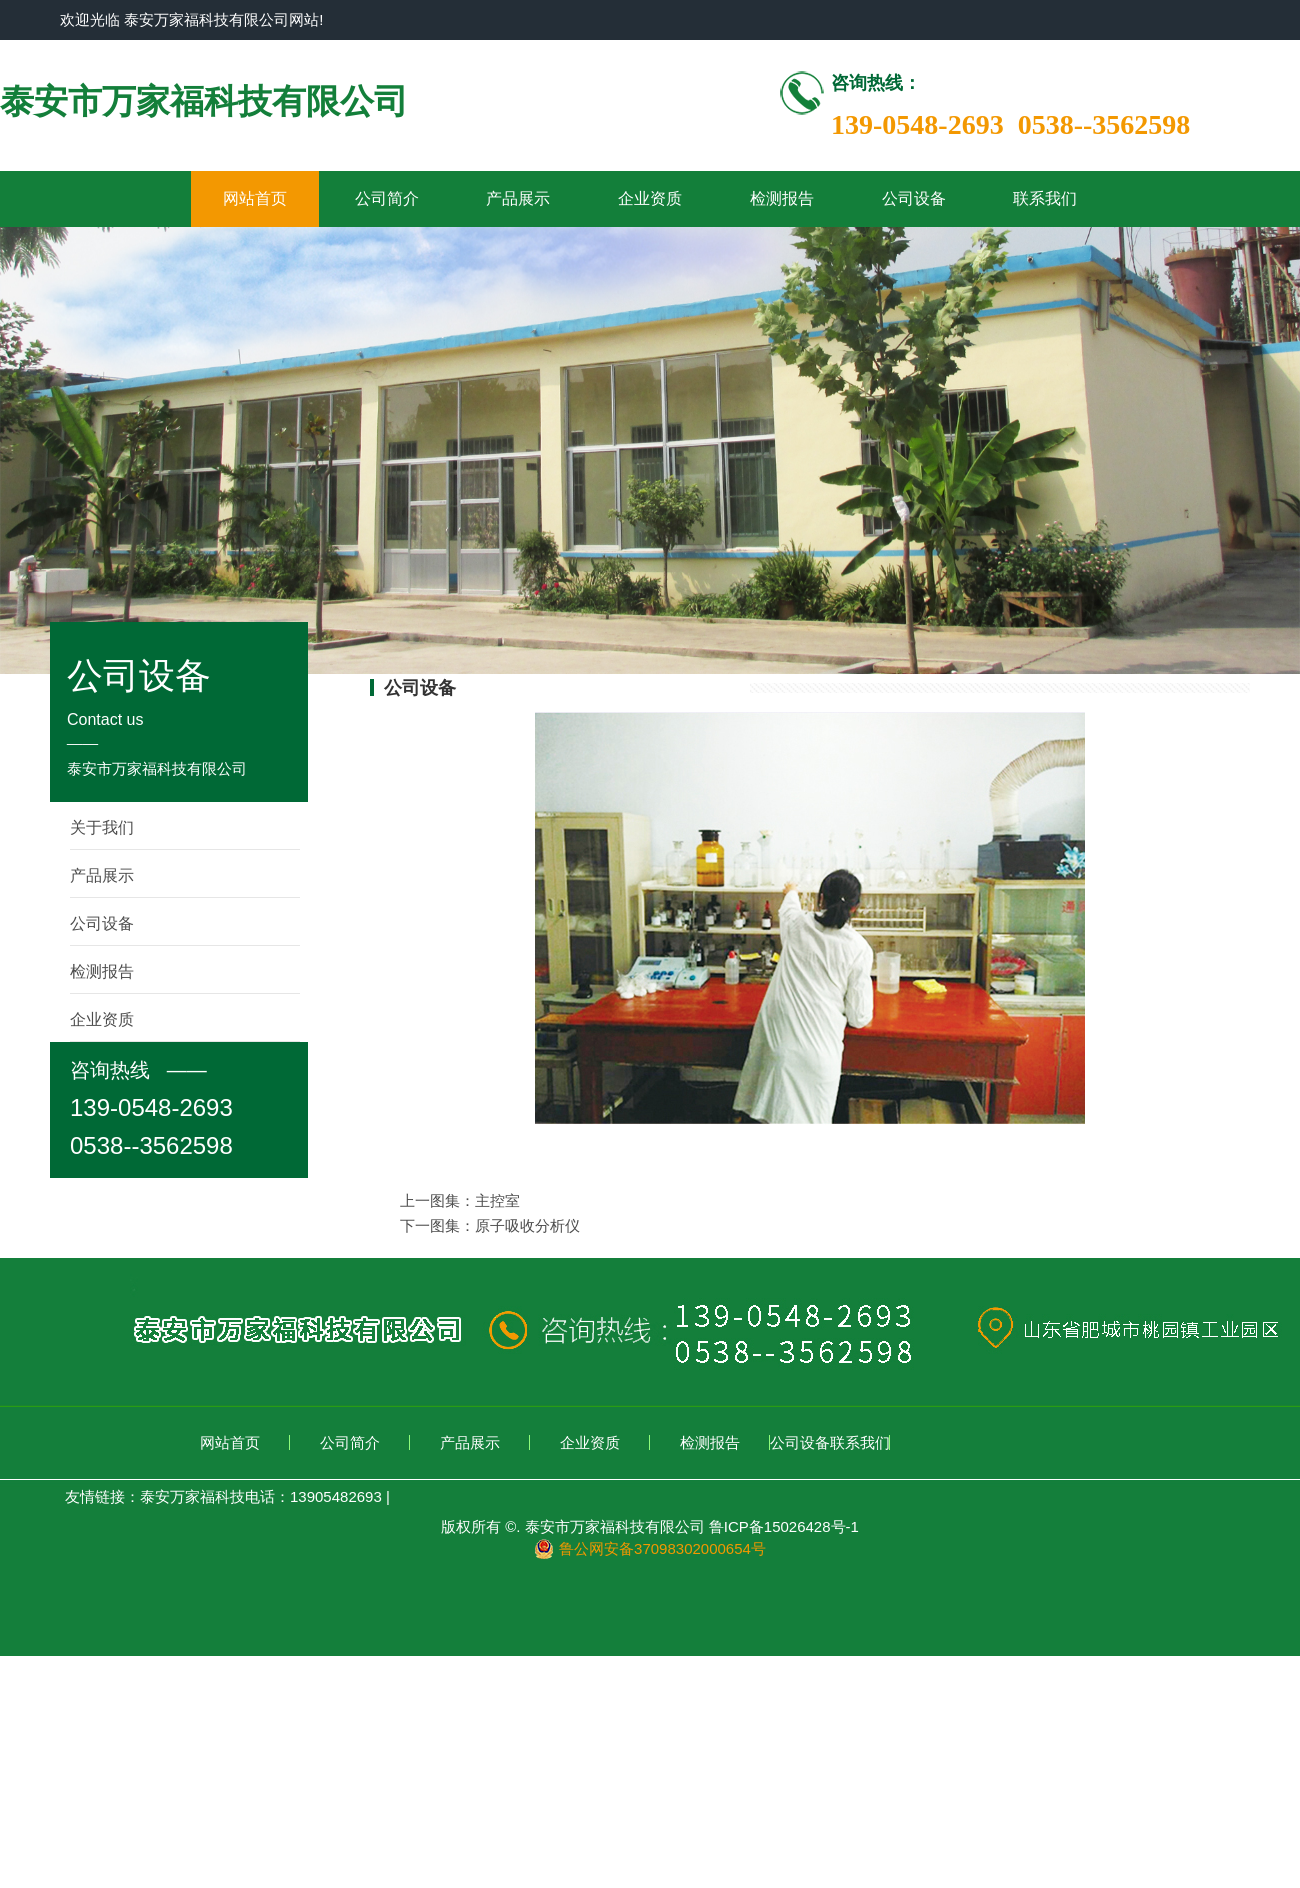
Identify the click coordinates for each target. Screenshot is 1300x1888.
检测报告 (782, 198)
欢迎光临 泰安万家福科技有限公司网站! (191, 19)
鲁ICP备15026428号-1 (784, 1526)
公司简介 (387, 198)
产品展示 (518, 198)
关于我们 (102, 827)
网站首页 (255, 198)
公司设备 (914, 198)
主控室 (497, 1200)
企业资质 (650, 198)
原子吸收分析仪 (527, 1225)
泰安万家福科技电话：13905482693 (261, 1496)
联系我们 (1045, 198)
